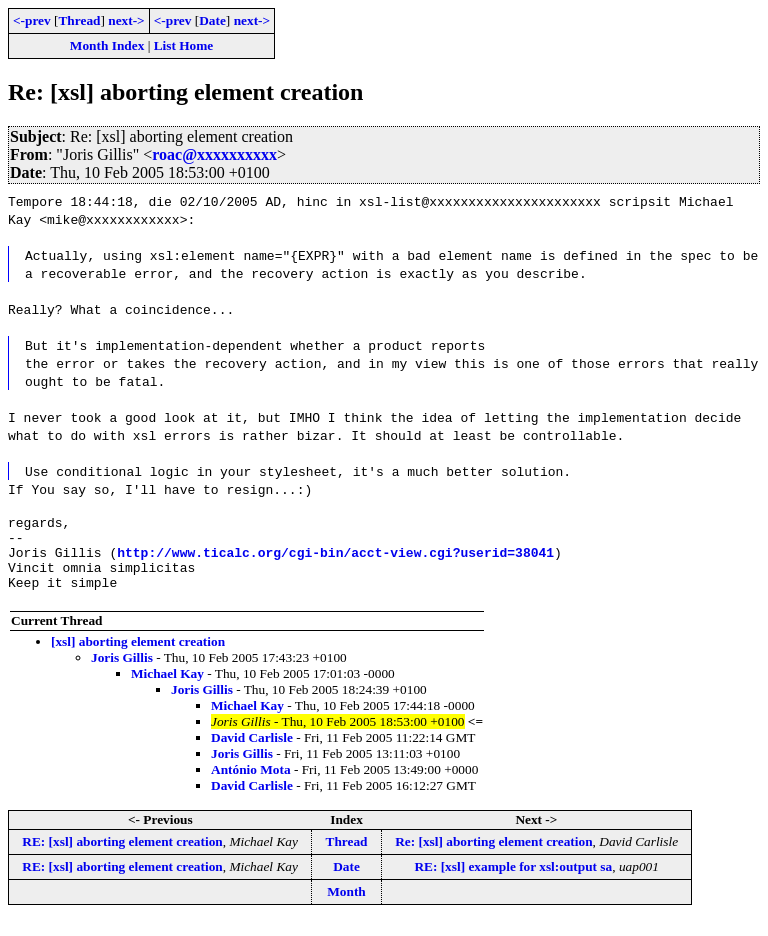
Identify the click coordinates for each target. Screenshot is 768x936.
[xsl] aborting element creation (138, 656)
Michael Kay (167, 688)
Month (346, 906)
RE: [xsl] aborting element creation (122, 856)
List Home (184, 45)
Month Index (107, 45)
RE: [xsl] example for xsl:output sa (513, 881)
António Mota (251, 784)
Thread (79, 20)
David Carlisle (252, 752)
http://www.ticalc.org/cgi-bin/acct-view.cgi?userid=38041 (335, 561)
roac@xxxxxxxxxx (214, 154)
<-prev (32, 20)
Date (212, 20)
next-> (126, 20)
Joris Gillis (122, 672)
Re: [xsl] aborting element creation (493, 856)
